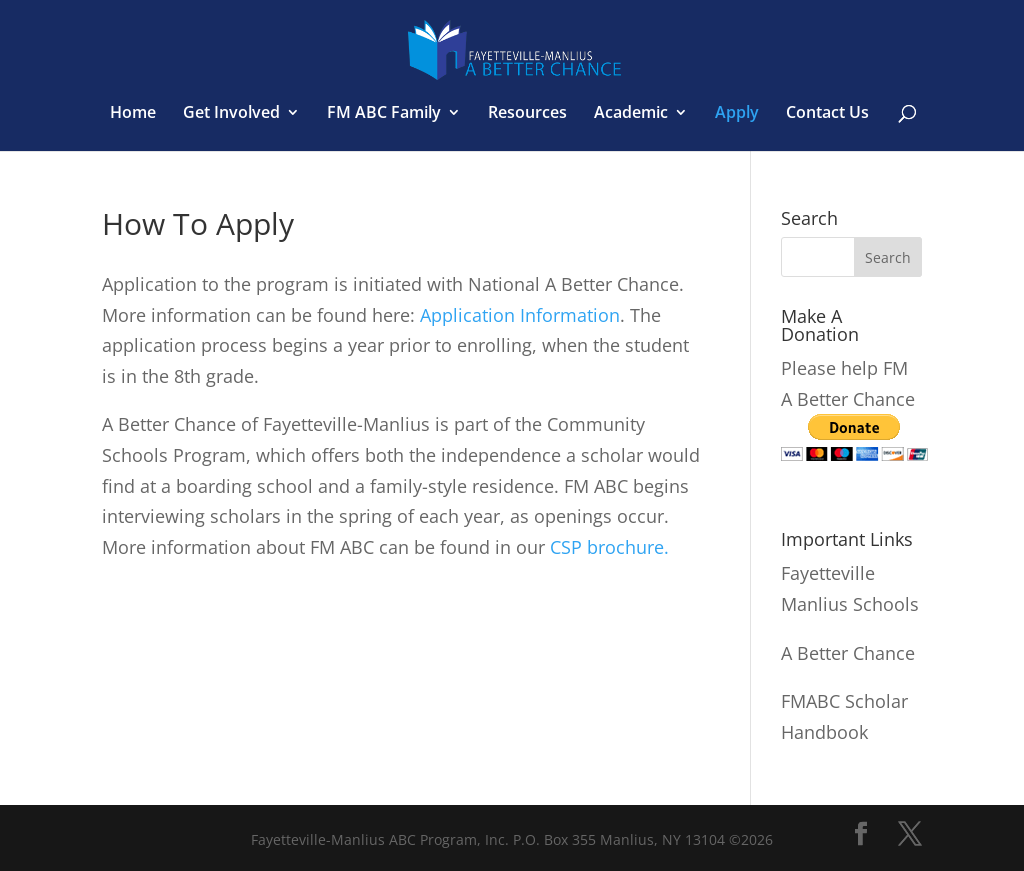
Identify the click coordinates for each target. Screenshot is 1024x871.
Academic (631, 114)
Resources (527, 114)
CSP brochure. (609, 547)
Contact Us (827, 114)
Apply (737, 114)
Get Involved (231, 114)
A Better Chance (848, 653)
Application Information (520, 315)
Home (133, 114)
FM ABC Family (384, 114)
